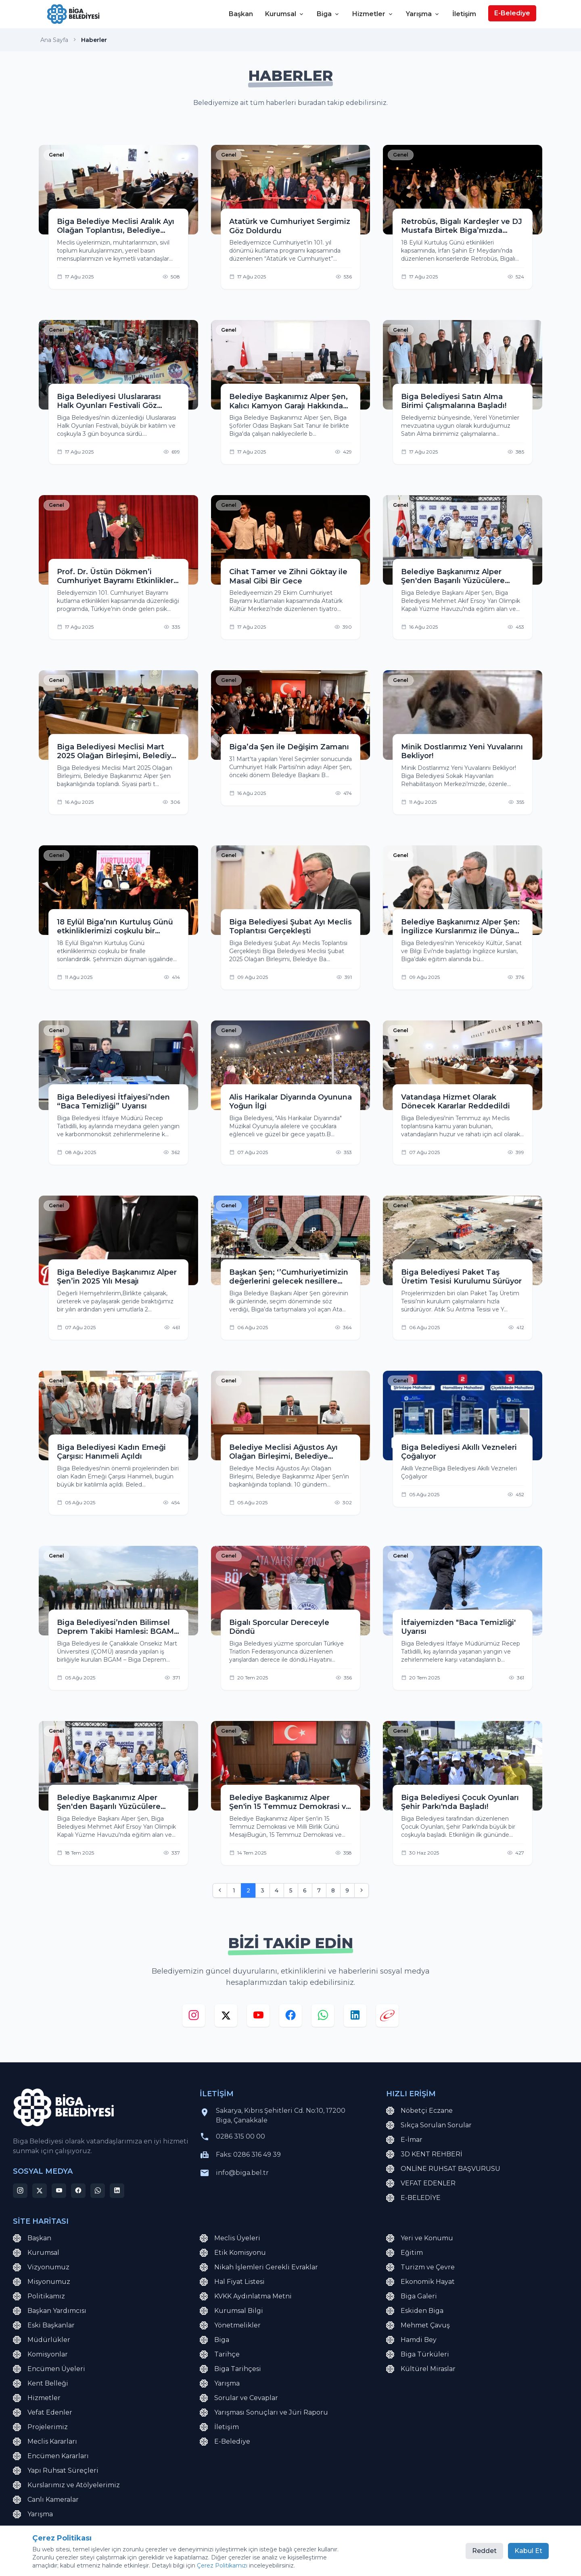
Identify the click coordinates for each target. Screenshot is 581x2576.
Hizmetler (373, 14)
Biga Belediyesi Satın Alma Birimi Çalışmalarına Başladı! (453, 401)
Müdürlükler (41, 2340)
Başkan (241, 14)
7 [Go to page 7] (319, 1890)
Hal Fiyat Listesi (232, 2282)
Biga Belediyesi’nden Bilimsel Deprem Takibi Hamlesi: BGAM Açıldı (115, 1627)
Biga (328, 14)
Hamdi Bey (411, 2340)
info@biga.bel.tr (242, 2173)
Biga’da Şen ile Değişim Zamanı (289, 746)
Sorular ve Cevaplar (239, 2398)
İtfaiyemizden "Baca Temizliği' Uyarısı (458, 1627)
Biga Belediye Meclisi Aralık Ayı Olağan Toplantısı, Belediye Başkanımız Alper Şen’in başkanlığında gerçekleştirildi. (115, 226)
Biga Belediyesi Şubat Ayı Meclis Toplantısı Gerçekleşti (290, 927)
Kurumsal (285, 14)
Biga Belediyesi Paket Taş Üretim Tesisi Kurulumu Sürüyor (461, 1277)
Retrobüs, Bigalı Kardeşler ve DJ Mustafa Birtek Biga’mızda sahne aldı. (461, 226)
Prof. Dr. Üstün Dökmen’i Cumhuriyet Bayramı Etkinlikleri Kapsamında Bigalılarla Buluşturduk (116, 576)
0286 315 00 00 (240, 2136)
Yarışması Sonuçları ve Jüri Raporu (264, 2413)
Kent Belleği (40, 2383)
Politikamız (39, 2296)
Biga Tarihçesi (230, 2369)
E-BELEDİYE (413, 2198)
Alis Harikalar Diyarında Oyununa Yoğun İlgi (290, 1102)
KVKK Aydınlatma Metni (246, 2296)
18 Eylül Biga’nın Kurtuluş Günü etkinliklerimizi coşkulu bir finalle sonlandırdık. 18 (115, 927)
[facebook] (290, 2017)
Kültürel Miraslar (421, 2369)
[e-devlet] (387, 2017)
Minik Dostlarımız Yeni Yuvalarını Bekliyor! (462, 751)
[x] (226, 2017)
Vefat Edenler (42, 2413)
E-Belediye (512, 13)
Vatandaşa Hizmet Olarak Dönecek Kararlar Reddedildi (455, 1102)
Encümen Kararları (51, 2456)
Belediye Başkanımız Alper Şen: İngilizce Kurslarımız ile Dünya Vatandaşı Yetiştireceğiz (460, 927)
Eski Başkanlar (44, 2325)
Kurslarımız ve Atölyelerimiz (66, 2485)
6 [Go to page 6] (305, 1890)
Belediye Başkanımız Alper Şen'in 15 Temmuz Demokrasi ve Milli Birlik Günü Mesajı (290, 1802)
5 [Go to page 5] (291, 1890)
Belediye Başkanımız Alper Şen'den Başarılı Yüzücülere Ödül (453, 576)
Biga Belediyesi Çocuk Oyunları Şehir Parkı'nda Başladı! (460, 1802)
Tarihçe (220, 2354)
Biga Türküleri (417, 2354)
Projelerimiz (40, 2427)
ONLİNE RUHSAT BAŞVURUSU (443, 2169)
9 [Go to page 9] (347, 1890)
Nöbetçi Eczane (419, 2111)
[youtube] (258, 2017)
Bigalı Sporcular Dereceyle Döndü (279, 1627)
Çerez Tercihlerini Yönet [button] (218, 2555)
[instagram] (193, 2017)
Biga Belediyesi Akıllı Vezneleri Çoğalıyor (459, 1452)
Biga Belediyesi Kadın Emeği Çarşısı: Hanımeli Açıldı (111, 1452)
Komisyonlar (40, 2354)
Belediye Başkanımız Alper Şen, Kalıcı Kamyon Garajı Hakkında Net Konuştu (288, 401)
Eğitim (404, 2253)
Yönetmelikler (230, 2325)
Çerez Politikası (154, 2555)
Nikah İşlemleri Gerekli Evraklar (259, 2267)
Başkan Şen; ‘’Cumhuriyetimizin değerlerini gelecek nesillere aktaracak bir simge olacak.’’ (288, 1277)
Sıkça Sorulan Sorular (429, 2125)
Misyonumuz (41, 2282)
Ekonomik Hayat (420, 2282)
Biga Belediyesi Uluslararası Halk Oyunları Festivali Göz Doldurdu (109, 401)
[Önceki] (220, 1890)
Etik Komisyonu (233, 2253)
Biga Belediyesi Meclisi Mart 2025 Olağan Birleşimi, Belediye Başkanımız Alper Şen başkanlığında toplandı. (116, 751)
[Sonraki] (361, 1890)
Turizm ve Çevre (420, 2267)
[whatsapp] (322, 2017)
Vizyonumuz (41, 2267)
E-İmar (404, 2140)
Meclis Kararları (45, 2442)
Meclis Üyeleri (230, 2238)
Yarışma (423, 14)
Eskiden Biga (414, 2311)
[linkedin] (355, 2017)
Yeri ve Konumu (419, 2238)
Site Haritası (106, 2555)
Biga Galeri (411, 2296)
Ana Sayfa (54, 40)
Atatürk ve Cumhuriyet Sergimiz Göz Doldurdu (289, 226)
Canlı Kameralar (46, 2500)
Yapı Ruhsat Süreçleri (55, 2471)
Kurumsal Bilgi (231, 2311)
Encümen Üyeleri (49, 2369)
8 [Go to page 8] (333, 1890)
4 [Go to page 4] (276, 1890)
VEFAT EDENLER (421, 2183)
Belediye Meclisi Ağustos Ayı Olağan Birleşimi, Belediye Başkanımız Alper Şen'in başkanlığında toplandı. (283, 1452)
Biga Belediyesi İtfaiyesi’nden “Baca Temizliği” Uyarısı (113, 1102)
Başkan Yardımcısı (49, 2311)
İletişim (464, 14)
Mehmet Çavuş (418, 2325)
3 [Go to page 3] (262, 1890)
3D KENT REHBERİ (424, 2154)
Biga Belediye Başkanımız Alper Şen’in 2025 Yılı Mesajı (117, 1277)
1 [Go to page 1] (234, 1890)
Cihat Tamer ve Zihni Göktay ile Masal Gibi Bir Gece (288, 576)
